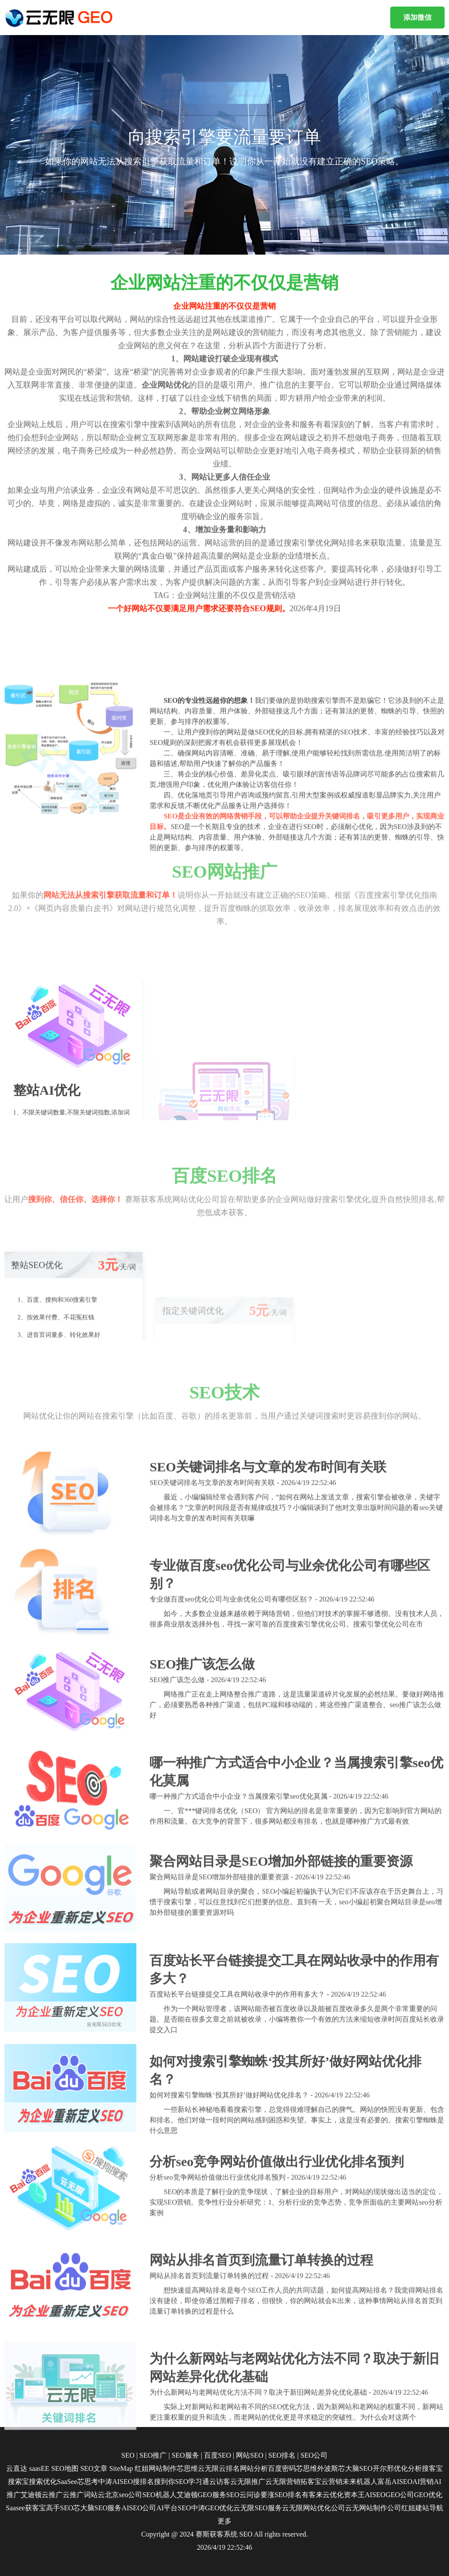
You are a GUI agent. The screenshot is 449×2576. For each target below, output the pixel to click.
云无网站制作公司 (373, 2508)
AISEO (375, 2494)
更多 (224, 2521)
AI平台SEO (173, 2508)
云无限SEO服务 (257, 2508)
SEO (246, 2534)
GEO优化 (428, 2494)
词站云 (94, 2494)
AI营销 (423, 2481)
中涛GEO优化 (212, 2508)
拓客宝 (310, 2481)
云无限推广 (247, 2481)
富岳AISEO (395, 2481)
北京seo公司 (123, 2494)
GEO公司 (399, 2494)
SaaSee (67, 2481)
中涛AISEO (115, 2481)
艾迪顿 (31, 2494)
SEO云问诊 (243, 2494)
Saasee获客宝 (26, 2508)
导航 (436, 2508)
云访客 (219, 2481)
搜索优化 (43, 2481)
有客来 (312, 2494)
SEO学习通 (192, 2481)
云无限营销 (282, 2481)
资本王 (354, 2494)
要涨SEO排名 (281, 2494)
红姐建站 (415, 2508)
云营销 (331, 2481)
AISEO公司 (138, 2508)
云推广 (52, 2494)
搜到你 (164, 2481)
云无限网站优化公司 (313, 2508)
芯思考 (87, 2481)
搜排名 (143, 2481)
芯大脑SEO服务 (97, 2508)
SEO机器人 (159, 2494)
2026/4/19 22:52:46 (224, 2547)
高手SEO (59, 2508)
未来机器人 (360, 2481)
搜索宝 (18, 2481)
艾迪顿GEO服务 (201, 2494)
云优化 (333, 2494)
